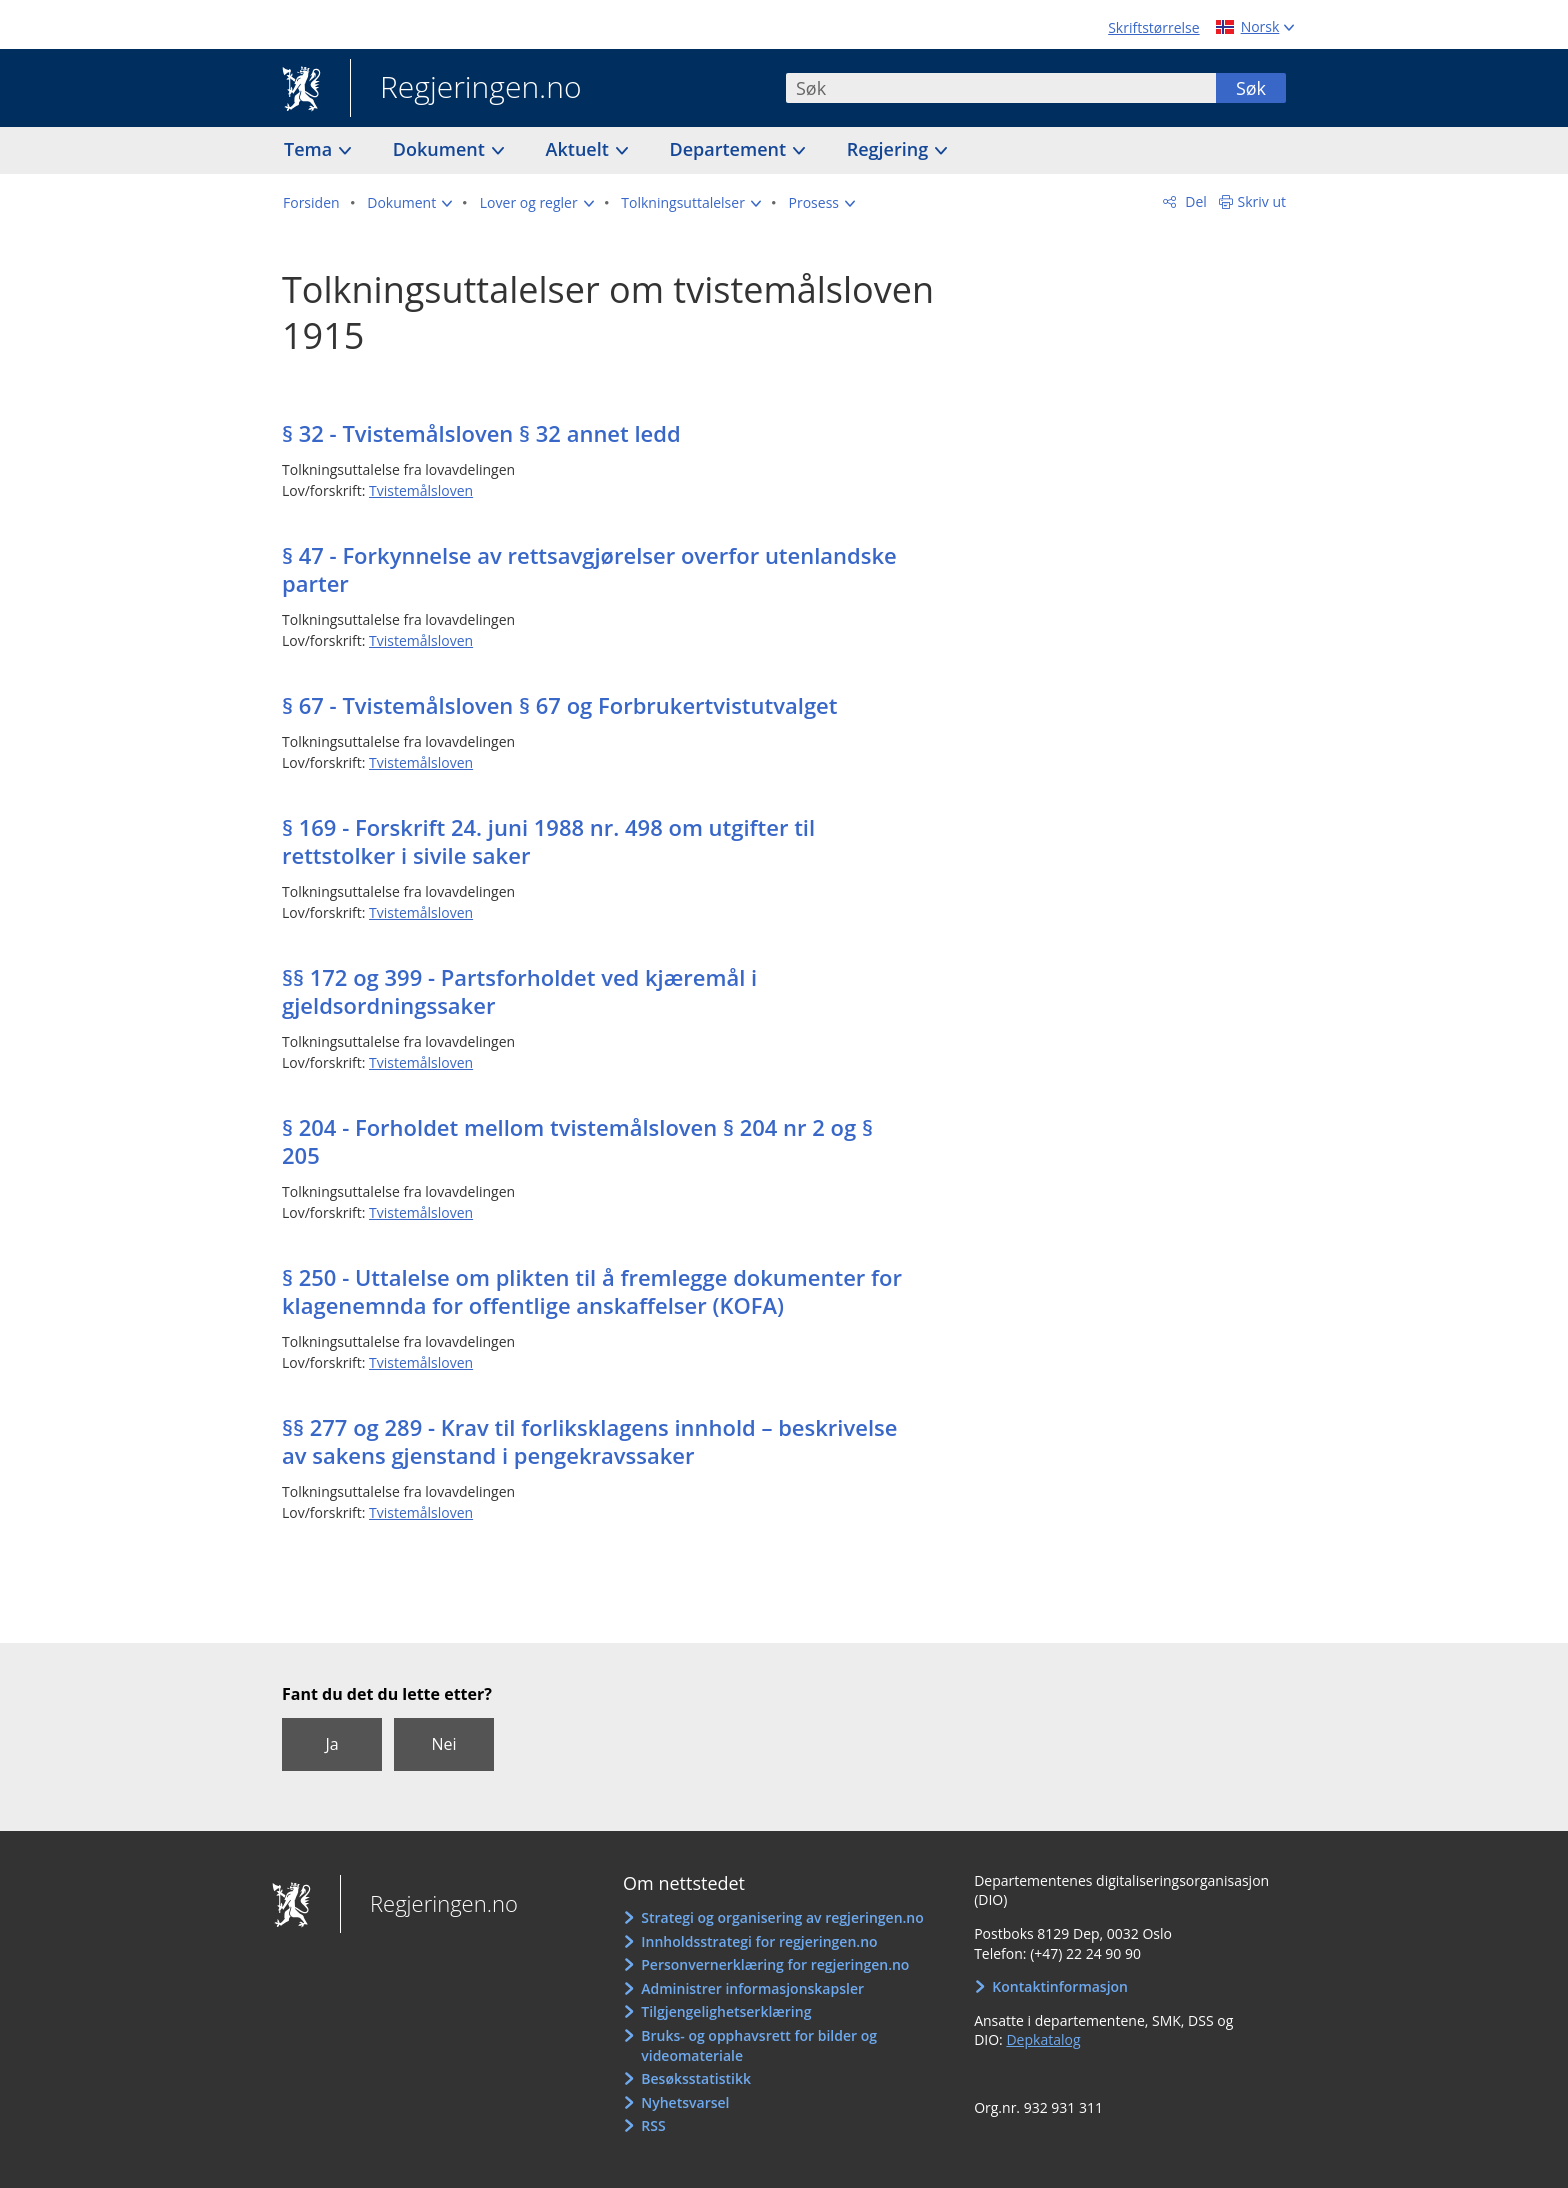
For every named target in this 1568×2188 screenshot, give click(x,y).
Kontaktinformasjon (1060, 1986)
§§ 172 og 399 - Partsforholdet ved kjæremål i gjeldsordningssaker (519, 991)
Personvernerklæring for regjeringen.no (775, 1964)
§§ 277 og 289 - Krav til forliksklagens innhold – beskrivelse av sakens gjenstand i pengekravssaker (589, 1441)
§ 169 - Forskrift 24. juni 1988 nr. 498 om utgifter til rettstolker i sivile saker (548, 841)
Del (1194, 201)
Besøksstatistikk (696, 2078)
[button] (409, 203)
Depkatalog (1043, 2039)
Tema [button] (310, 149)
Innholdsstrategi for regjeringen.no (759, 1941)
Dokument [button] (441, 149)
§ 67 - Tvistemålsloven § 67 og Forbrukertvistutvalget (559, 705)
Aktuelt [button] (580, 149)
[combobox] (1001, 88)
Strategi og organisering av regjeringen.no (782, 1917)
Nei (443, 1744)
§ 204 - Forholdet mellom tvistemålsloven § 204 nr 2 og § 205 (577, 1141)
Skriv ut (1262, 201)
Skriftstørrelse (1153, 27)
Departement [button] (730, 149)
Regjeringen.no (466, 89)
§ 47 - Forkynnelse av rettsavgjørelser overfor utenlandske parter (589, 569)
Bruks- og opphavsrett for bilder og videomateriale (759, 2045)
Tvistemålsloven (421, 490)
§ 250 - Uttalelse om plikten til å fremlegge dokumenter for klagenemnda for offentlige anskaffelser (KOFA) (592, 1291)
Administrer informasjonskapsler (752, 1988)
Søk (1251, 88)
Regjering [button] (890, 149)
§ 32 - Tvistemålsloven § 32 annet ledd (481, 433)
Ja (331, 1744)
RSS (653, 2125)
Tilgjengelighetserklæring (726, 2011)
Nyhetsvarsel (685, 2102)
